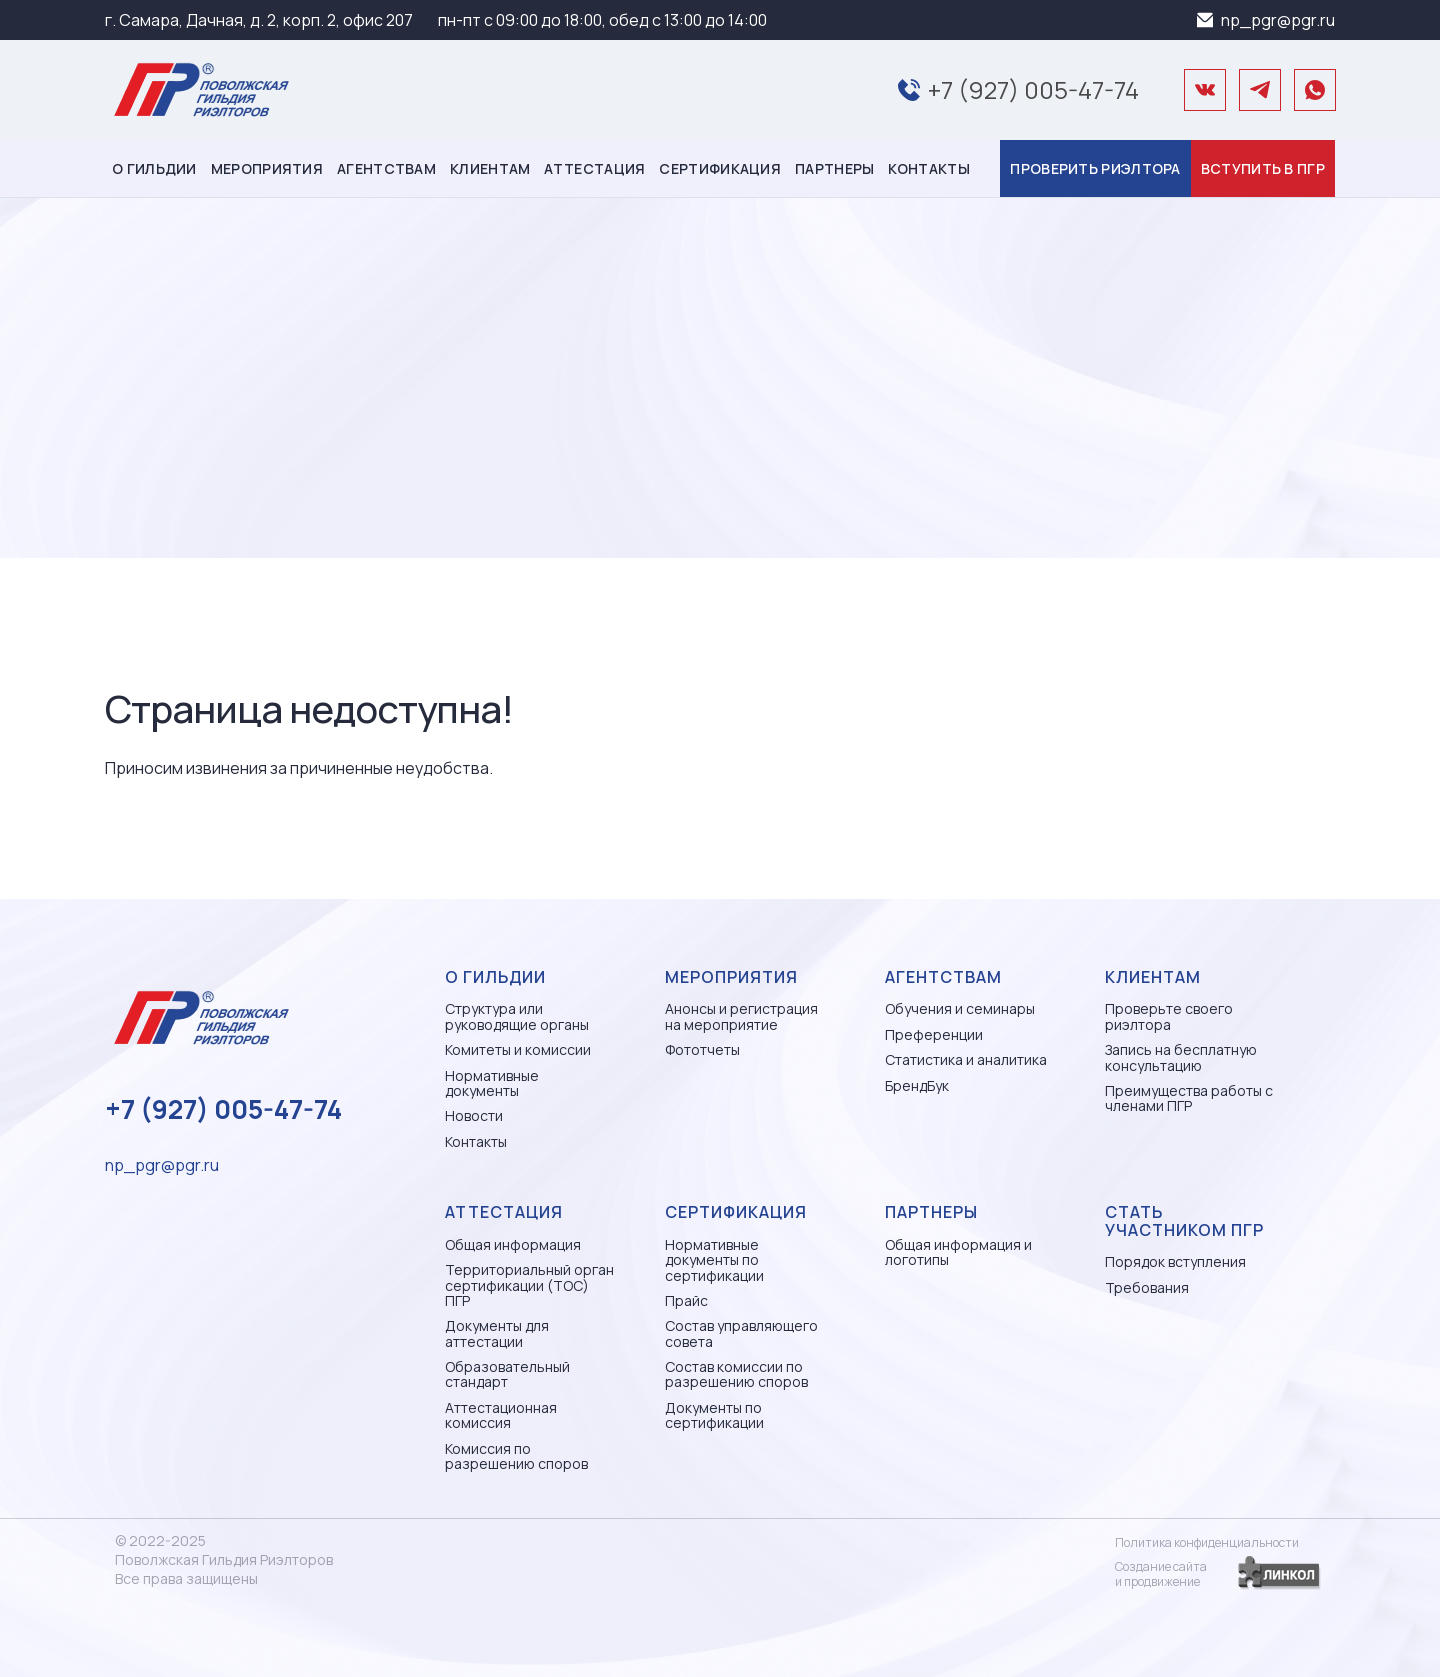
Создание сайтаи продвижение (1161, 1574)
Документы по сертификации (714, 1415)
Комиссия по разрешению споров (516, 1456)
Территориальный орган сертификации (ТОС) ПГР (529, 1285)
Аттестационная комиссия (501, 1415)
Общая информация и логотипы (958, 1252)
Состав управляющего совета (741, 1333)
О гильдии (154, 168)
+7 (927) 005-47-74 (1033, 89)
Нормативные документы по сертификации (714, 1260)
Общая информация (513, 1244)
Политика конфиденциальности (1207, 1542)
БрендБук (917, 1085)
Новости (474, 1115)
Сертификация (720, 168)
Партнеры (834, 168)
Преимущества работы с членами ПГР (1189, 1098)
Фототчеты (702, 1049)
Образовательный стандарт (507, 1374)
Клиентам (490, 168)
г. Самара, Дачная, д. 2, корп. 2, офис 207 (259, 20)
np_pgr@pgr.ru (1278, 20)
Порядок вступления (1175, 1261)
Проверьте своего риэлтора (1169, 1016)
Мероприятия (267, 168)
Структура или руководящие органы (517, 1016)
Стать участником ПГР (1184, 1221)
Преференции (934, 1034)
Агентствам (386, 168)
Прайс (686, 1300)
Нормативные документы (492, 1083)
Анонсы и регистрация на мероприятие (741, 1016)
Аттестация (594, 168)
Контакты (928, 168)
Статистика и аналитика (966, 1059)
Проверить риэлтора (1095, 168)
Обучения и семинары (960, 1008)
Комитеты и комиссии (518, 1049)
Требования (1147, 1287)
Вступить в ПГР (1263, 168)
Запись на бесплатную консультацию (1181, 1057)
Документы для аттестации (497, 1333)
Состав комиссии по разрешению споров (736, 1374)
